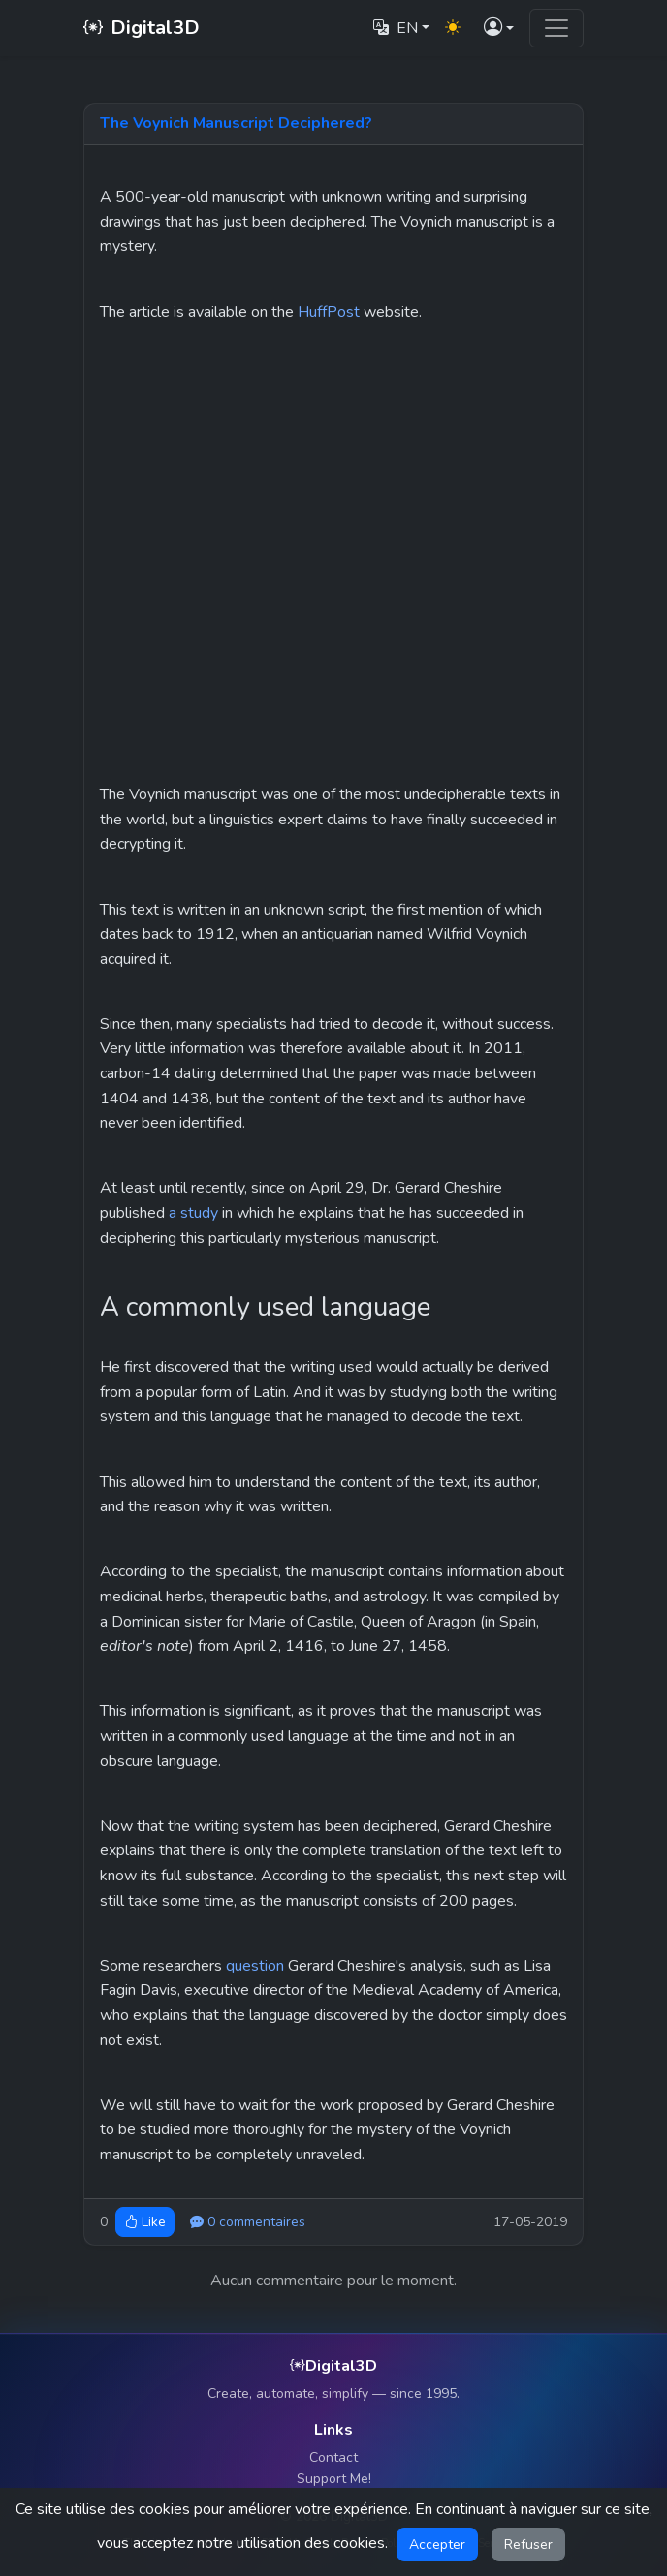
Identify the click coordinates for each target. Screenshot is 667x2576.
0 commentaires (247, 2222)
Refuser (528, 2544)
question (255, 1965)
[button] (499, 29)
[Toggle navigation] (556, 28)
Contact (333, 2457)
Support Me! (334, 2478)
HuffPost (329, 312)
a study (193, 1213)
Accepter (437, 2544)
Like (145, 2222)
